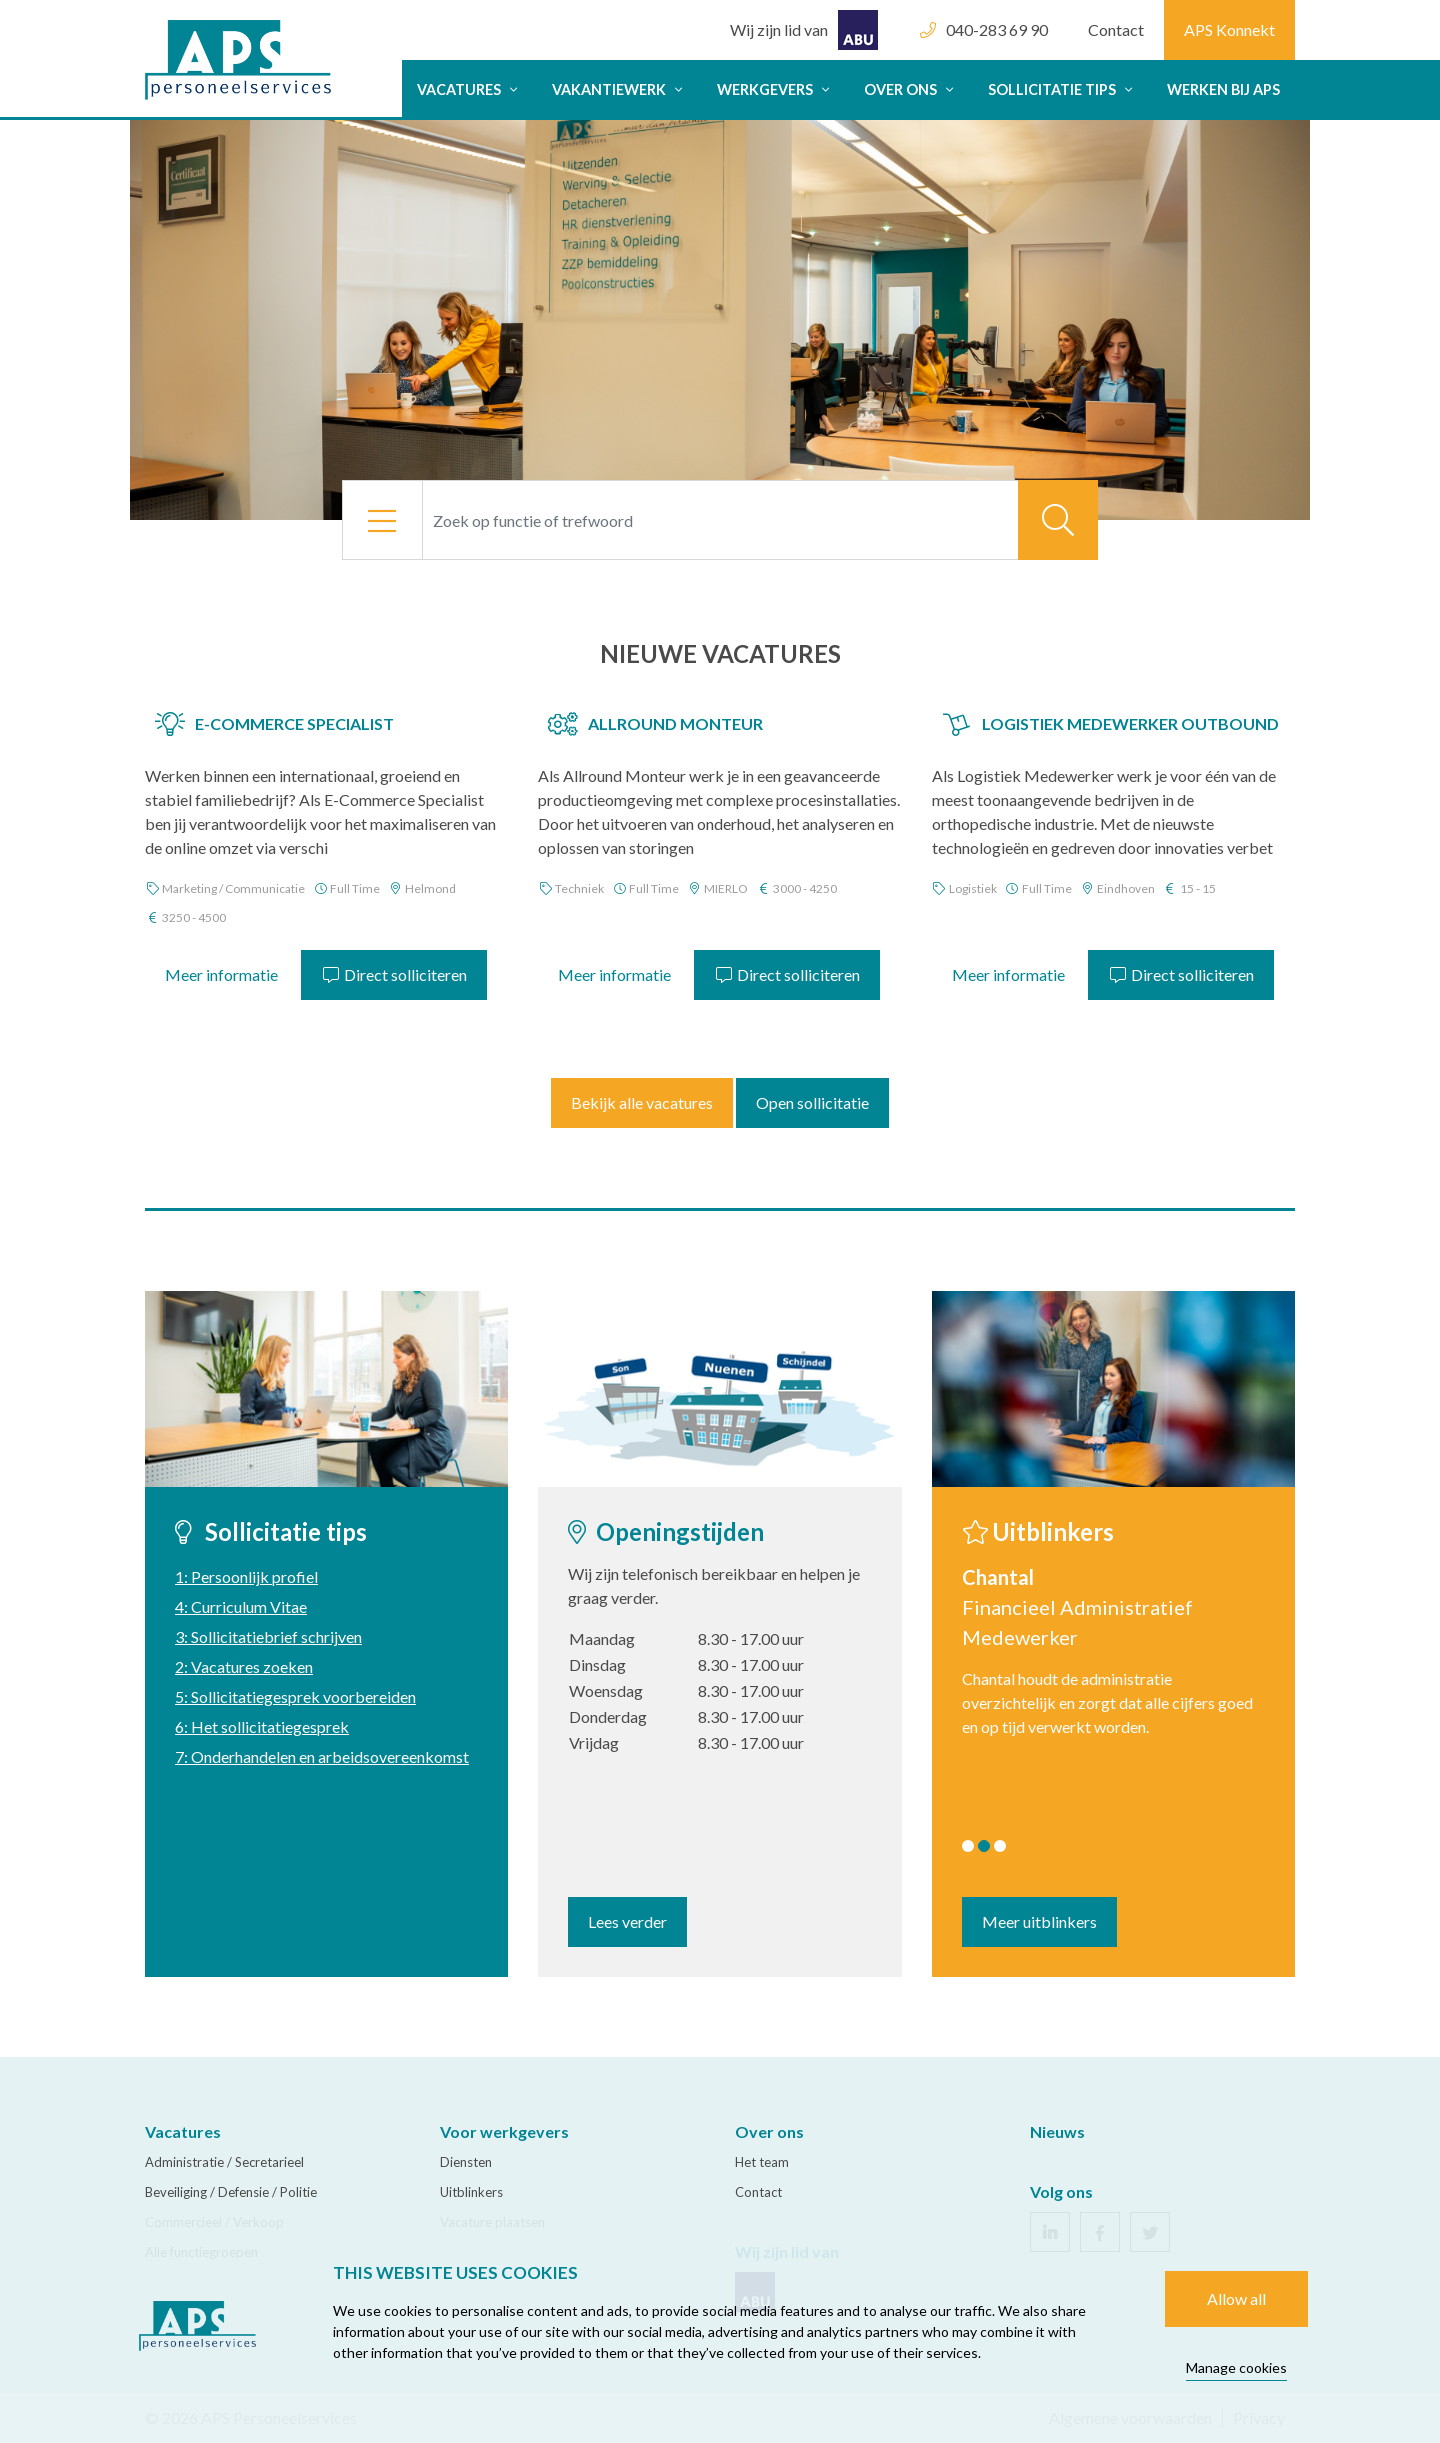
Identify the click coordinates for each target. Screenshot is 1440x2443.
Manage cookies (1236, 2367)
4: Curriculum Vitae (241, 1606)
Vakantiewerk (619, 89)
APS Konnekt (1229, 29)
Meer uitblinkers (1039, 1921)
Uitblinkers (471, 2192)
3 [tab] (1000, 1846)
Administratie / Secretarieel (224, 2162)
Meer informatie (221, 974)
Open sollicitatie (812, 1102)
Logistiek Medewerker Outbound (1130, 723)
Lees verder (627, 1921)
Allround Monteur (675, 723)
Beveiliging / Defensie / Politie (231, 2192)
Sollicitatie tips (1062, 89)
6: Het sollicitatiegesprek (262, 1726)
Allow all (1236, 2298)
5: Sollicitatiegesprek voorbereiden (295, 1696)
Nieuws (1057, 2131)
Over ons (911, 89)
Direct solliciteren (394, 974)
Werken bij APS (1223, 89)
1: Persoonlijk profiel (246, 1576)
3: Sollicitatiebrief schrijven (268, 1636)
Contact (1116, 29)
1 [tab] (968, 1846)
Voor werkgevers (504, 2131)
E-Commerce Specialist (294, 723)
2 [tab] (984, 1846)
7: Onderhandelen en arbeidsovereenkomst (322, 1756)
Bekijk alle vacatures (642, 1102)
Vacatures (469, 89)
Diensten (466, 2162)
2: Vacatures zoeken (244, 1666)
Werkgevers (775, 89)
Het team (762, 2162)
